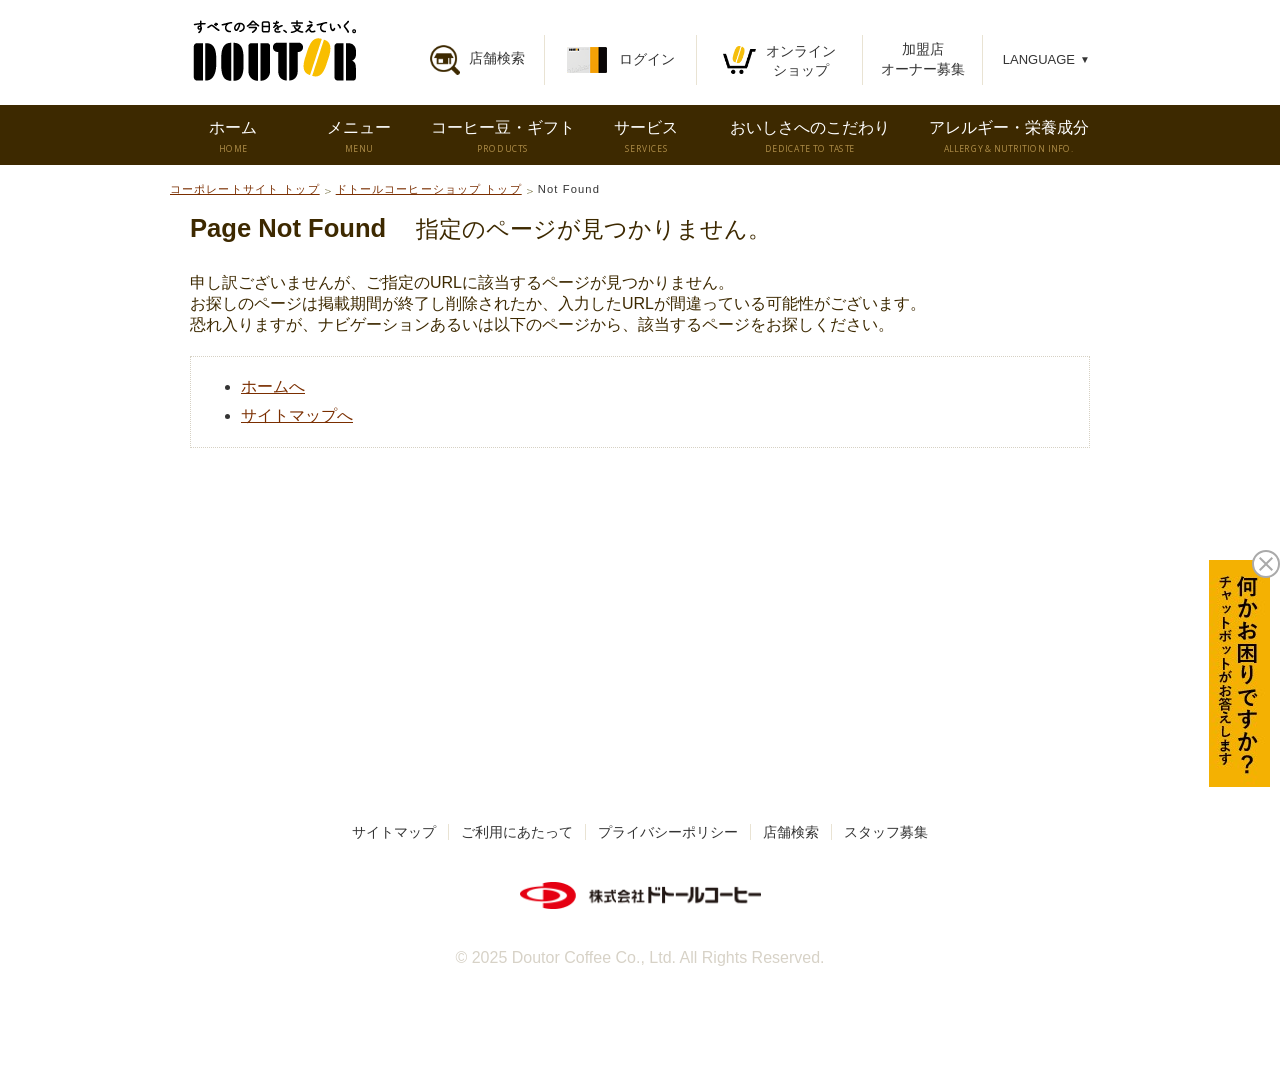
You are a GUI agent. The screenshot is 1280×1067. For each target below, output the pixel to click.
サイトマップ (394, 832)
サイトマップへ (297, 415)
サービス (646, 137)
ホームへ (273, 386)
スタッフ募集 (886, 832)
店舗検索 (791, 832)
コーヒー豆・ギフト (503, 137)
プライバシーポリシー (668, 832)
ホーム (232, 137)
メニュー (359, 137)
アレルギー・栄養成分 (1009, 137)
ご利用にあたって (517, 832)
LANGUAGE (1046, 59)
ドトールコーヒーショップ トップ (429, 189)
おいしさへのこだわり (810, 137)
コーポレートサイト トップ (245, 189)
